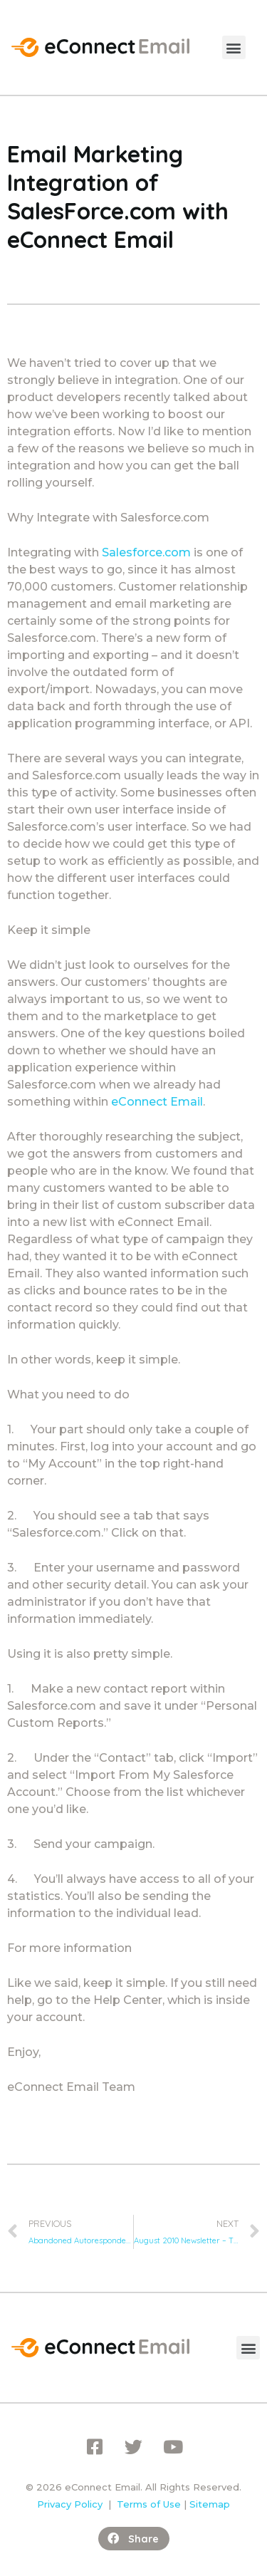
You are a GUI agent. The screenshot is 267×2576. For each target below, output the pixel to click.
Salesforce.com (146, 552)
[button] (234, 47)
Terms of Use (149, 2504)
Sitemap (209, 2504)
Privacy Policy (70, 2504)
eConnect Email (157, 1101)
